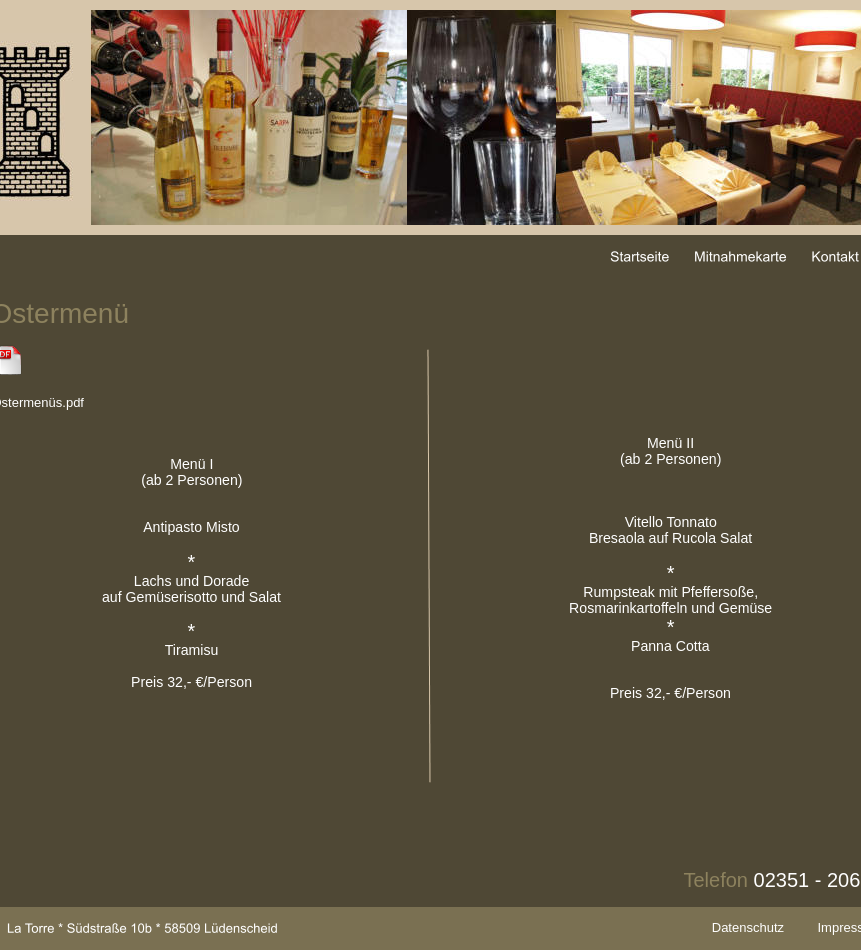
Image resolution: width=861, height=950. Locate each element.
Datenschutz (748, 927)
